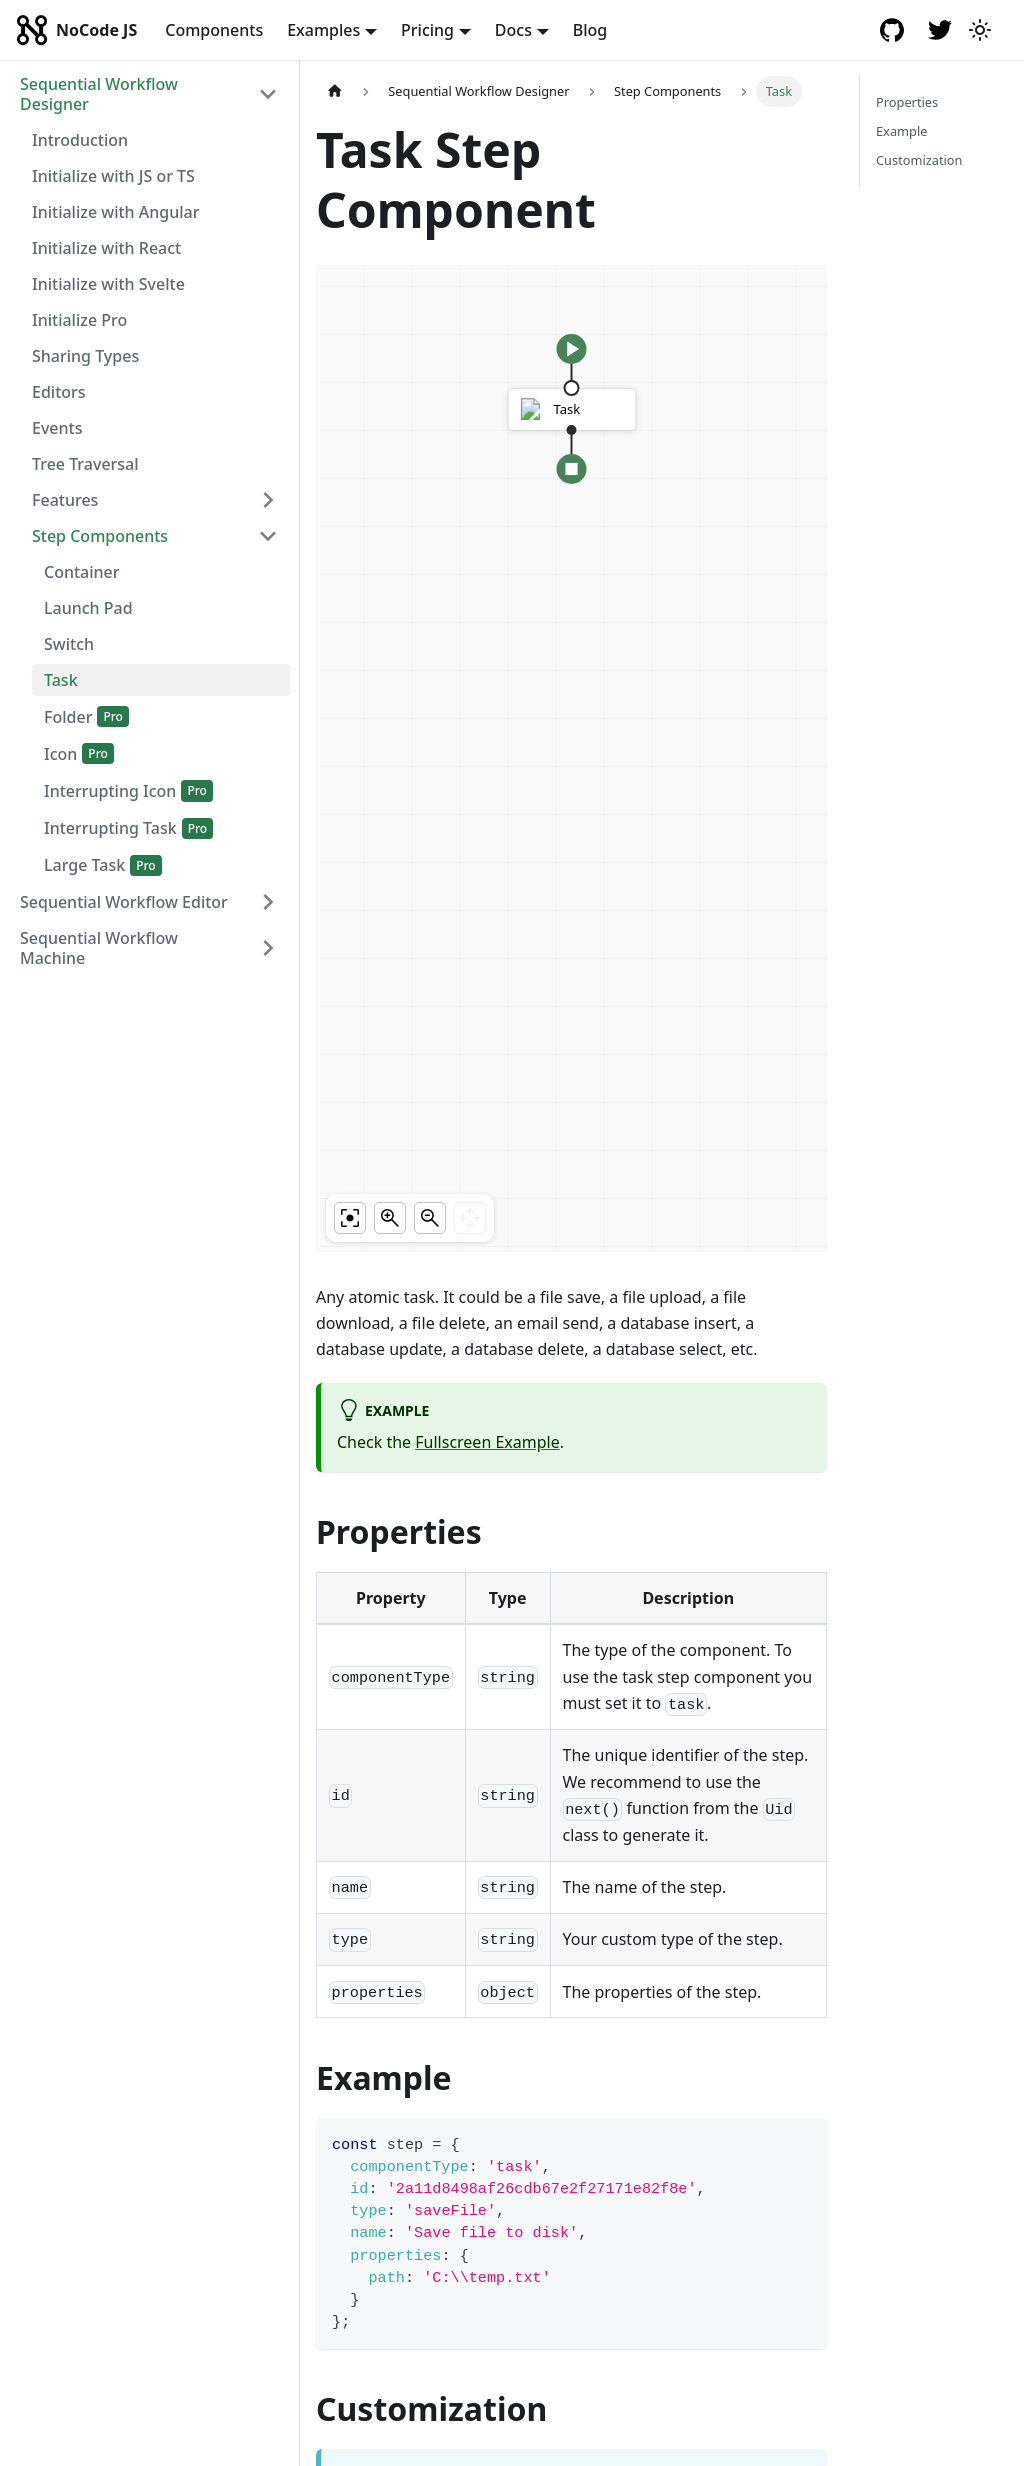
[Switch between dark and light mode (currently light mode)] (980, 30)
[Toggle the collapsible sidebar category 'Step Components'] (268, 536)
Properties (907, 102)
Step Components (100, 536)
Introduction (80, 140)
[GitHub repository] (892, 30)
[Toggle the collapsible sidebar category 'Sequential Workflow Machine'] (268, 948)
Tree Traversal (85, 464)
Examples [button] (323, 30)
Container (82, 572)
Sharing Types (85, 356)
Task (61, 680)
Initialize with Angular (116, 212)
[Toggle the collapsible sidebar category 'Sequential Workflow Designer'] (268, 94)
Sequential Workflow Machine (99, 948)
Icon (60, 754)
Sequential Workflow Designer (99, 94)
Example (901, 131)
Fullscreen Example (487, 1442)
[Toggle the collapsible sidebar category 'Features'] (268, 500)
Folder (68, 717)
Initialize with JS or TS (113, 176)
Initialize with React (106, 248)
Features (65, 500)
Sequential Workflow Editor (124, 902)
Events (57, 428)
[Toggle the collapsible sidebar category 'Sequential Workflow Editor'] (268, 902)
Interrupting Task (110, 828)
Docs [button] (513, 30)
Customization (919, 160)
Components (214, 30)
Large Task (84, 865)
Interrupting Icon (110, 791)
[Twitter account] (940, 30)
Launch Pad (88, 608)
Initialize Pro (79, 320)
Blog (590, 30)
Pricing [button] (427, 30)
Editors (59, 392)
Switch (69, 644)
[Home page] (335, 91)
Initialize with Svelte (108, 284)
